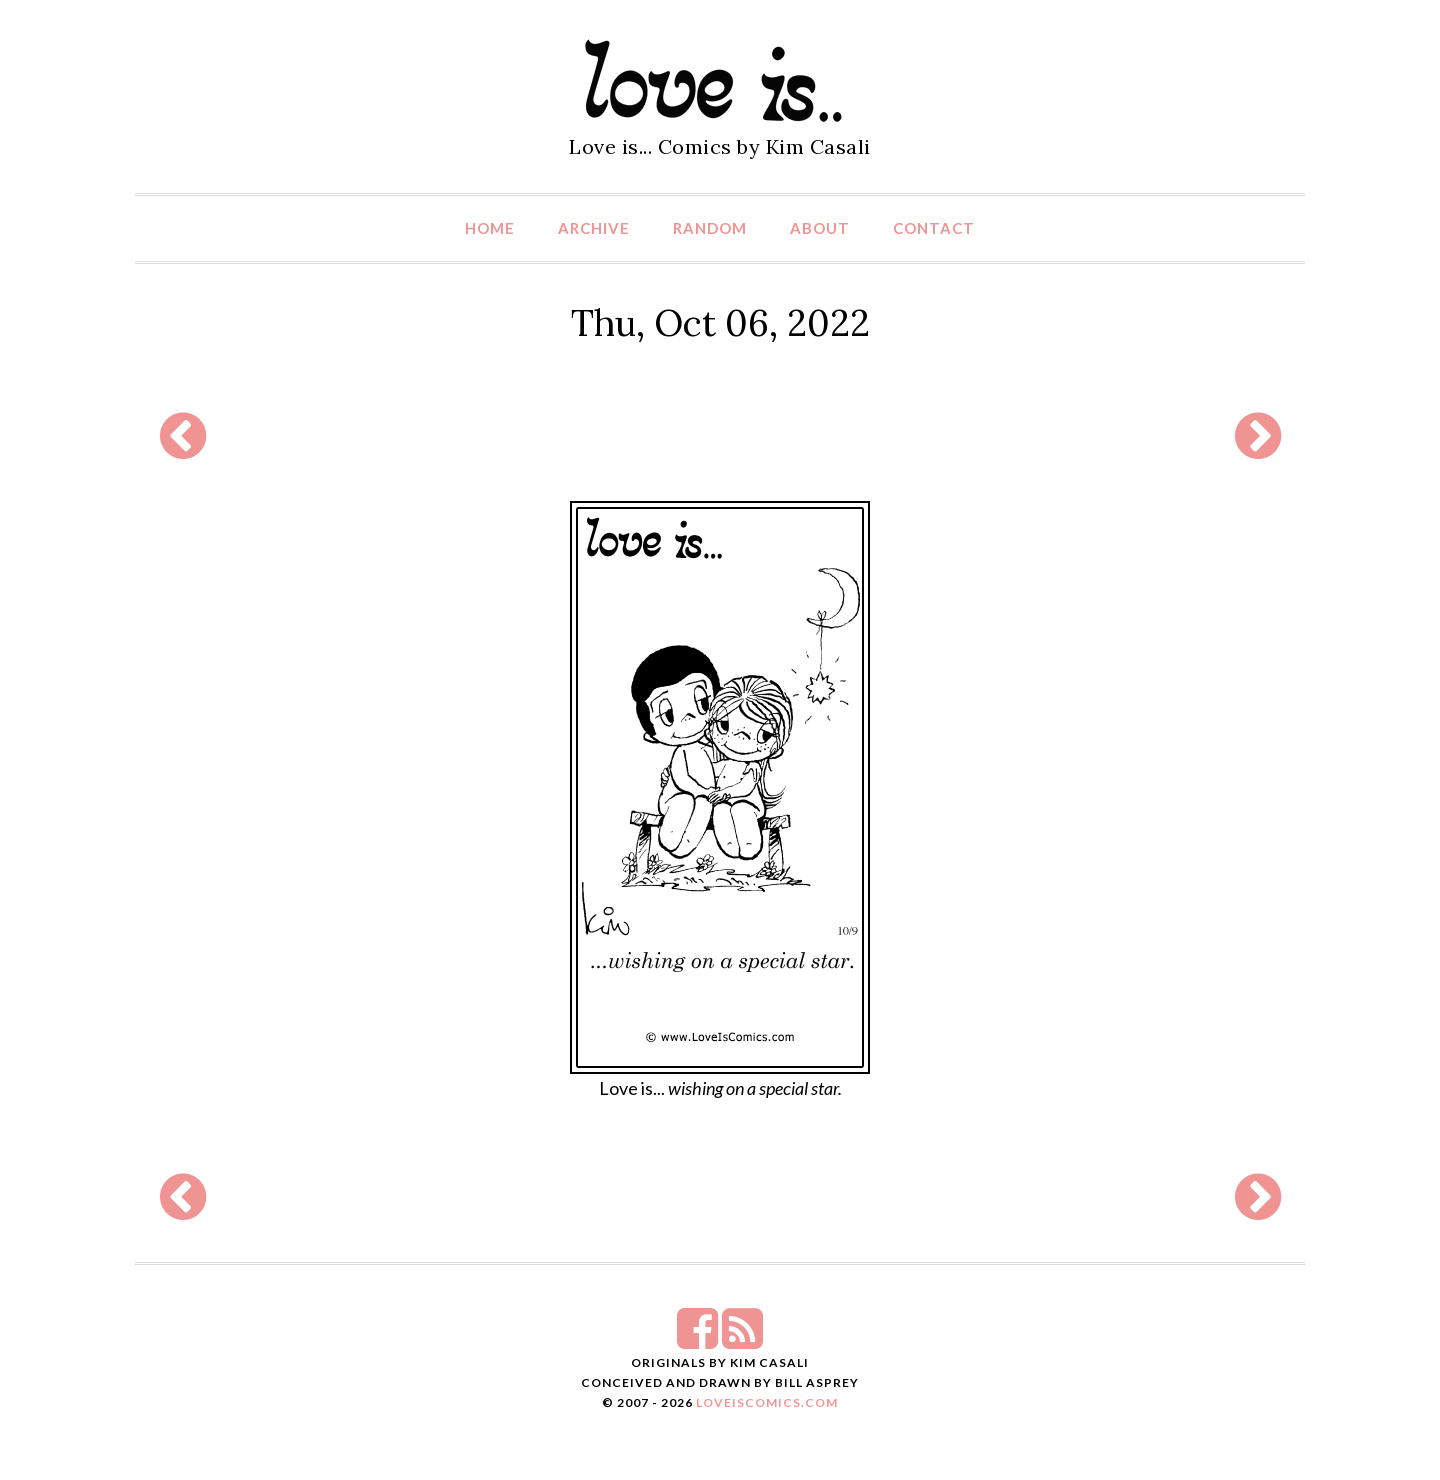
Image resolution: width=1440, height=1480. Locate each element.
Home (490, 228)
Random (710, 228)
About (820, 228)
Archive (594, 228)
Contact (934, 228)
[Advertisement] (720, 436)
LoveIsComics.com (767, 1402)
